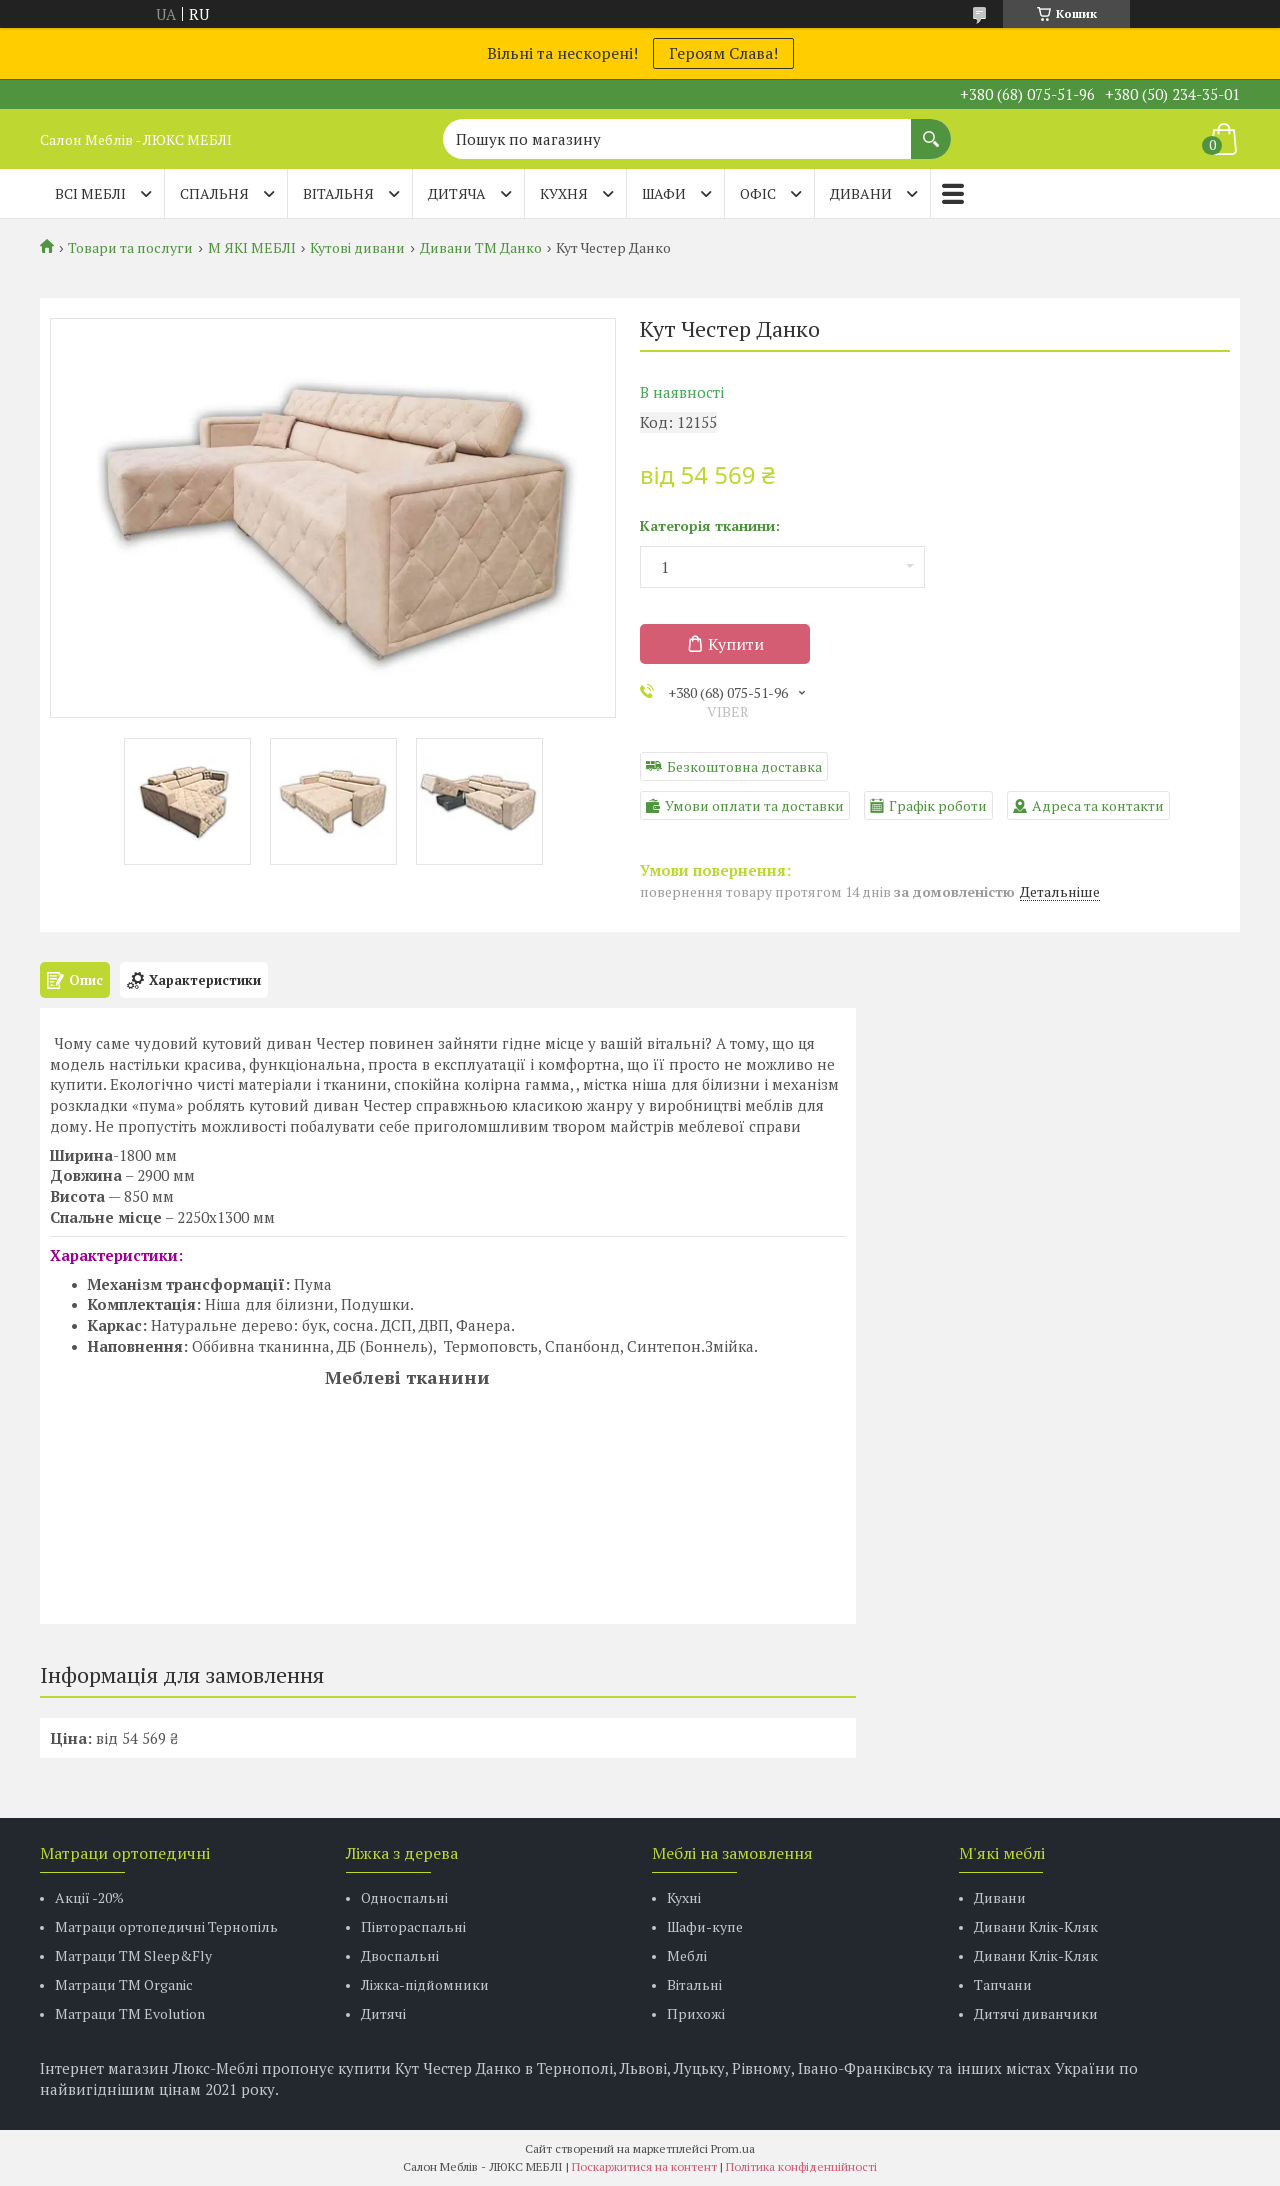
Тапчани (1003, 1984)
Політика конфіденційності (801, 2166)
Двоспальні (400, 1955)
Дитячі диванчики (1036, 2013)
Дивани (1000, 1897)
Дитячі (383, 2013)
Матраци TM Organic (124, 1984)
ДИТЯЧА (457, 193)
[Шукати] (931, 129)
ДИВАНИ (861, 193)
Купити (736, 644)
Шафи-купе (705, 1926)
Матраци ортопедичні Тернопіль (166, 1926)
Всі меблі (90, 193)
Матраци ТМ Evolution (130, 2013)
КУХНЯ (564, 193)
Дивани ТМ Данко (481, 248)
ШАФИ (664, 193)
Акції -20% (89, 1897)
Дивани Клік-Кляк (1036, 1926)
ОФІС (758, 193)
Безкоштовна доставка (744, 766)
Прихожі (696, 2013)
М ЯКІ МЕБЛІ (252, 248)
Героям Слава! (723, 53)
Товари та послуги (130, 248)
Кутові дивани (357, 248)
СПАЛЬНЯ (214, 193)
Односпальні (404, 1897)
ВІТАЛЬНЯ (338, 193)
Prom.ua (733, 2148)
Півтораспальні (413, 1926)
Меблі (687, 1955)
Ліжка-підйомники (425, 1984)
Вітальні (694, 1984)
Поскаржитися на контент (644, 2166)
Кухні (684, 1897)
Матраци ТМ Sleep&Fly (133, 1955)
